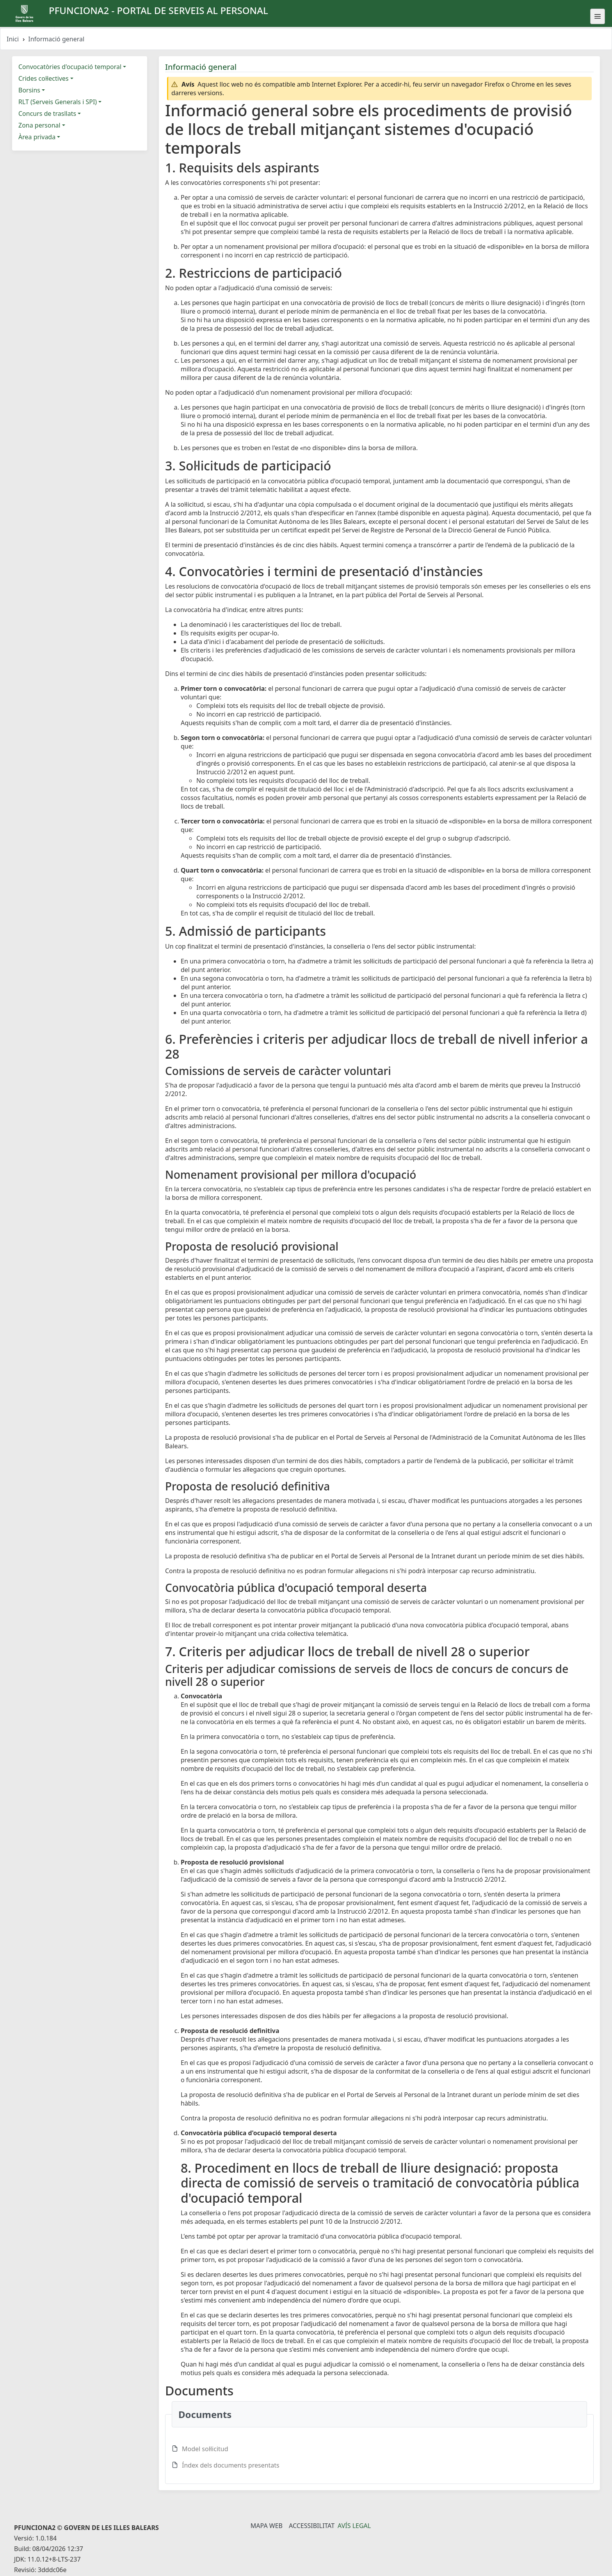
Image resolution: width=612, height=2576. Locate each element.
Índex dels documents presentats (230, 2465)
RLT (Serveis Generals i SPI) (57, 102)
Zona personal (39, 125)
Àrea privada (36, 137)
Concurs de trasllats (47, 113)
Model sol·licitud (205, 2449)
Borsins (29, 90)
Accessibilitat (311, 2525)
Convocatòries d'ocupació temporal (69, 66)
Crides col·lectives (43, 78)
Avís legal (354, 2525)
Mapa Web (267, 2525)
